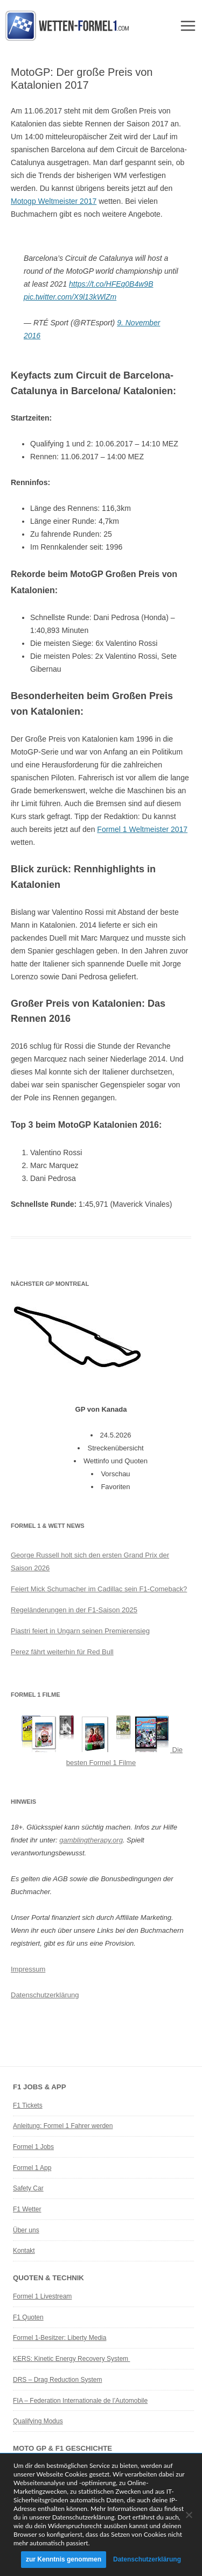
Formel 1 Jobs (33, 2147)
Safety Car (28, 2188)
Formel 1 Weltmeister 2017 (142, 829)
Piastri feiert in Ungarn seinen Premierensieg (80, 1631)
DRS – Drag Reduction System (57, 2379)
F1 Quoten (28, 2317)
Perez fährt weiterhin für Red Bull (62, 1652)
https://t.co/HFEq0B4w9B (111, 284)
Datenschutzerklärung (45, 1995)
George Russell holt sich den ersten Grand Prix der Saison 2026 (90, 1561)
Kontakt (24, 2250)
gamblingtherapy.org (91, 1840)
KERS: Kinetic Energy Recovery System (71, 2358)
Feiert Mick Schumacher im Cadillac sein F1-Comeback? (99, 1589)
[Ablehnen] (188, 2514)
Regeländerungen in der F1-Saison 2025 (74, 1610)
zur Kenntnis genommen (63, 2559)
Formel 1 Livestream (42, 2296)
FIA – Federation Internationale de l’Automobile (80, 2400)
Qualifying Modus (38, 2421)
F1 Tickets (28, 2105)
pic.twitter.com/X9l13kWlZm (70, 297)
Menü (188, 25)
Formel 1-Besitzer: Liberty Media (59, 2338)
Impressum (28, 1969)
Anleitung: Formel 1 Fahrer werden (63, 2126)
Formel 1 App (32, 2168)
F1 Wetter (27, 2209)
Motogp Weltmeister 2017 (53, 201)
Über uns (26, 2230)
